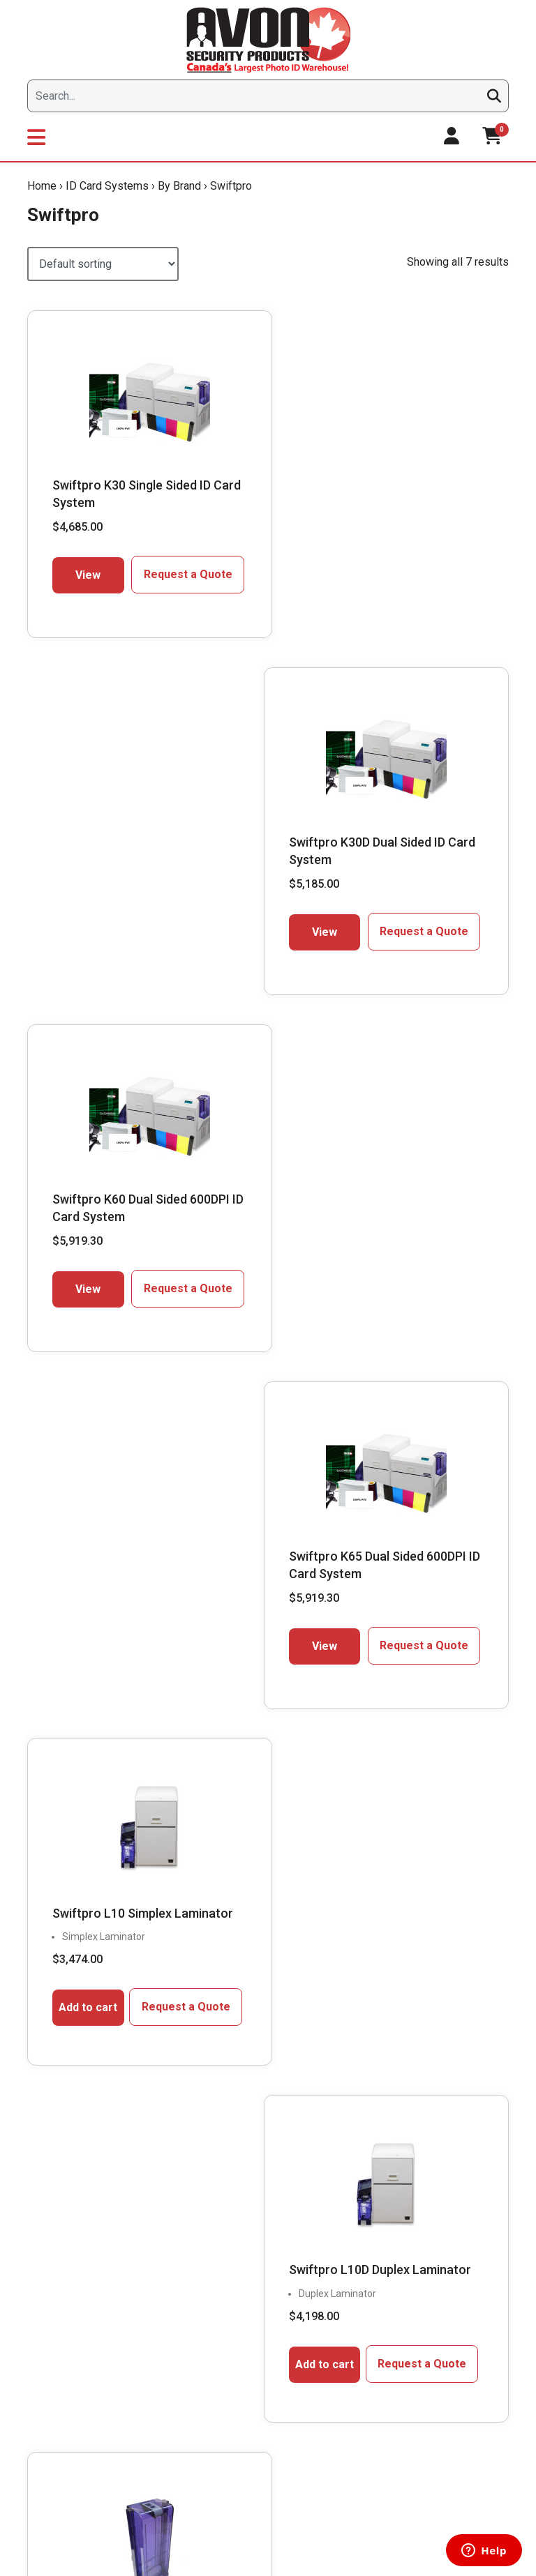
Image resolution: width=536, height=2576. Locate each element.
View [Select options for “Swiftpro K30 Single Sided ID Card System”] (85, 566)
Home (42, 185)
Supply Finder (223, 2249)
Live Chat (81, 1905)
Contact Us (57, 2337)
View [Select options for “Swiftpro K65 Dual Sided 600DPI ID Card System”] (335, 923)
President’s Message (78, 2220)
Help (363, 2366)
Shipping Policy (387, 2308)
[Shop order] (103, 264)
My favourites (384, 2249)
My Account (380, 2220)
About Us (53, 2249)
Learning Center (228, 2337)
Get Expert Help (227, 2279)
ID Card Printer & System (247, 2396)
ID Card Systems (107, 185)
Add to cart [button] (85, 1284)
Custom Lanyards (232, 2366)
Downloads (57, 2308)
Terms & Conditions (397, 2396)
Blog (42, 2279)
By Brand (179, 185)
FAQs (204, 2308)
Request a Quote (177, 565)
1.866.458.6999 (121, 1873)
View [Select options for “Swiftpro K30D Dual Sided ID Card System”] (335, 566)
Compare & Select (233, 2220)
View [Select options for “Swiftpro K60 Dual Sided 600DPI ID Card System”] (85, 923)
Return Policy (383, 2337)
